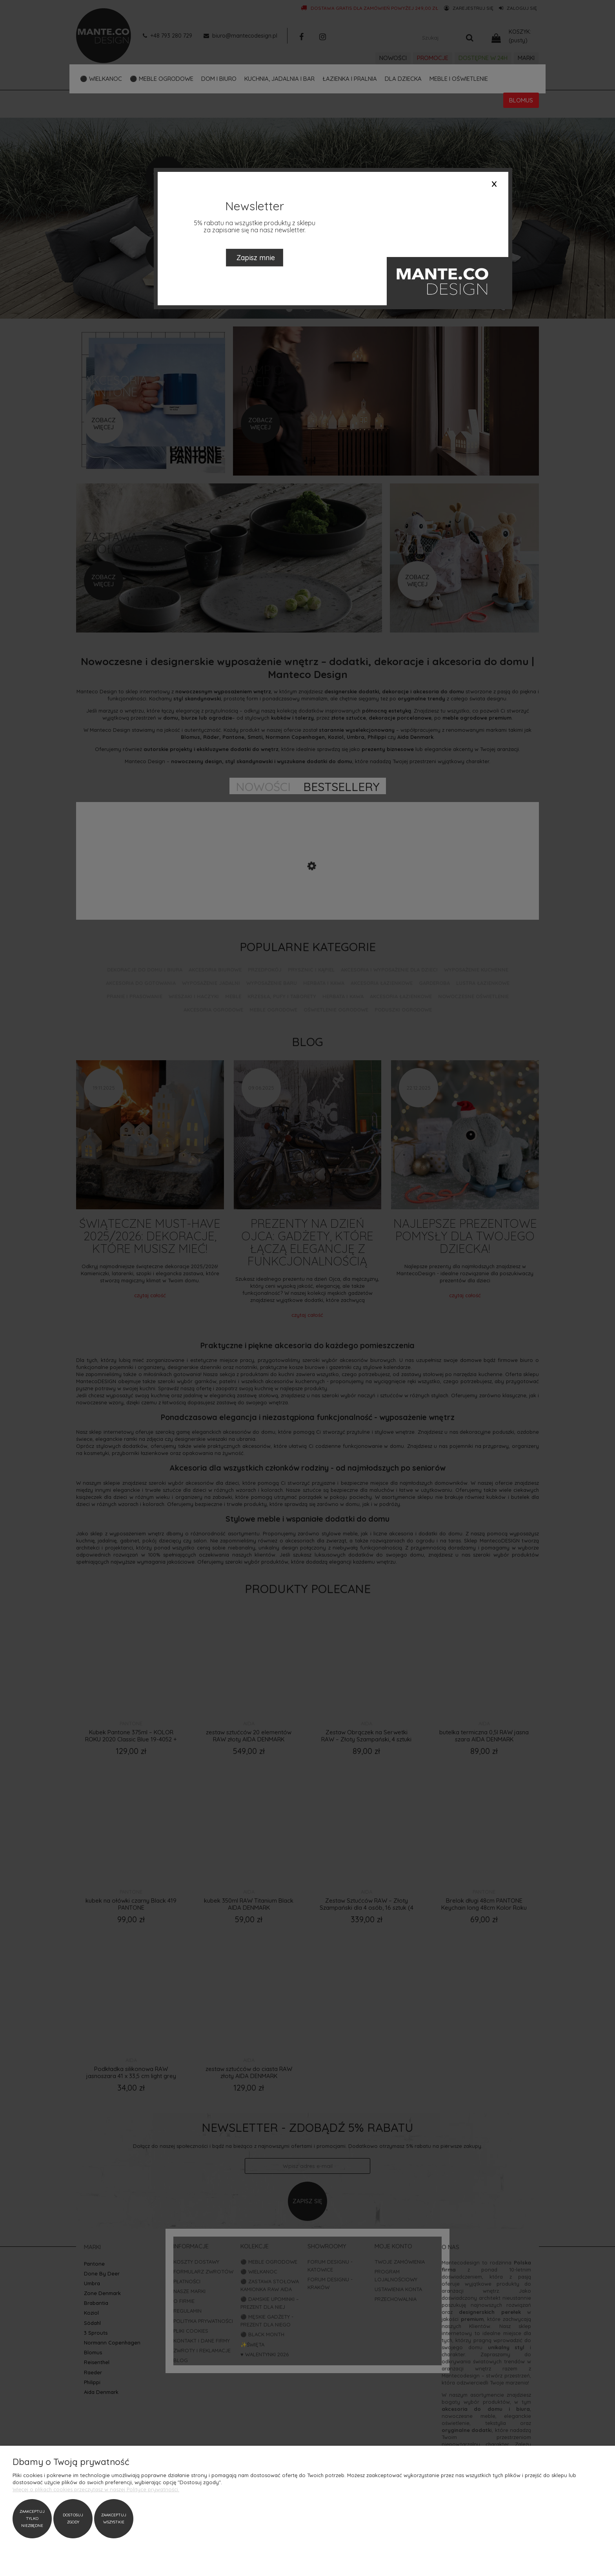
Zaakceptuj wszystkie (113, 2518)
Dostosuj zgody (73, 2518)
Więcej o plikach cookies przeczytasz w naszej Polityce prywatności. (96, 2489)
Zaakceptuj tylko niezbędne (32, 2518)
